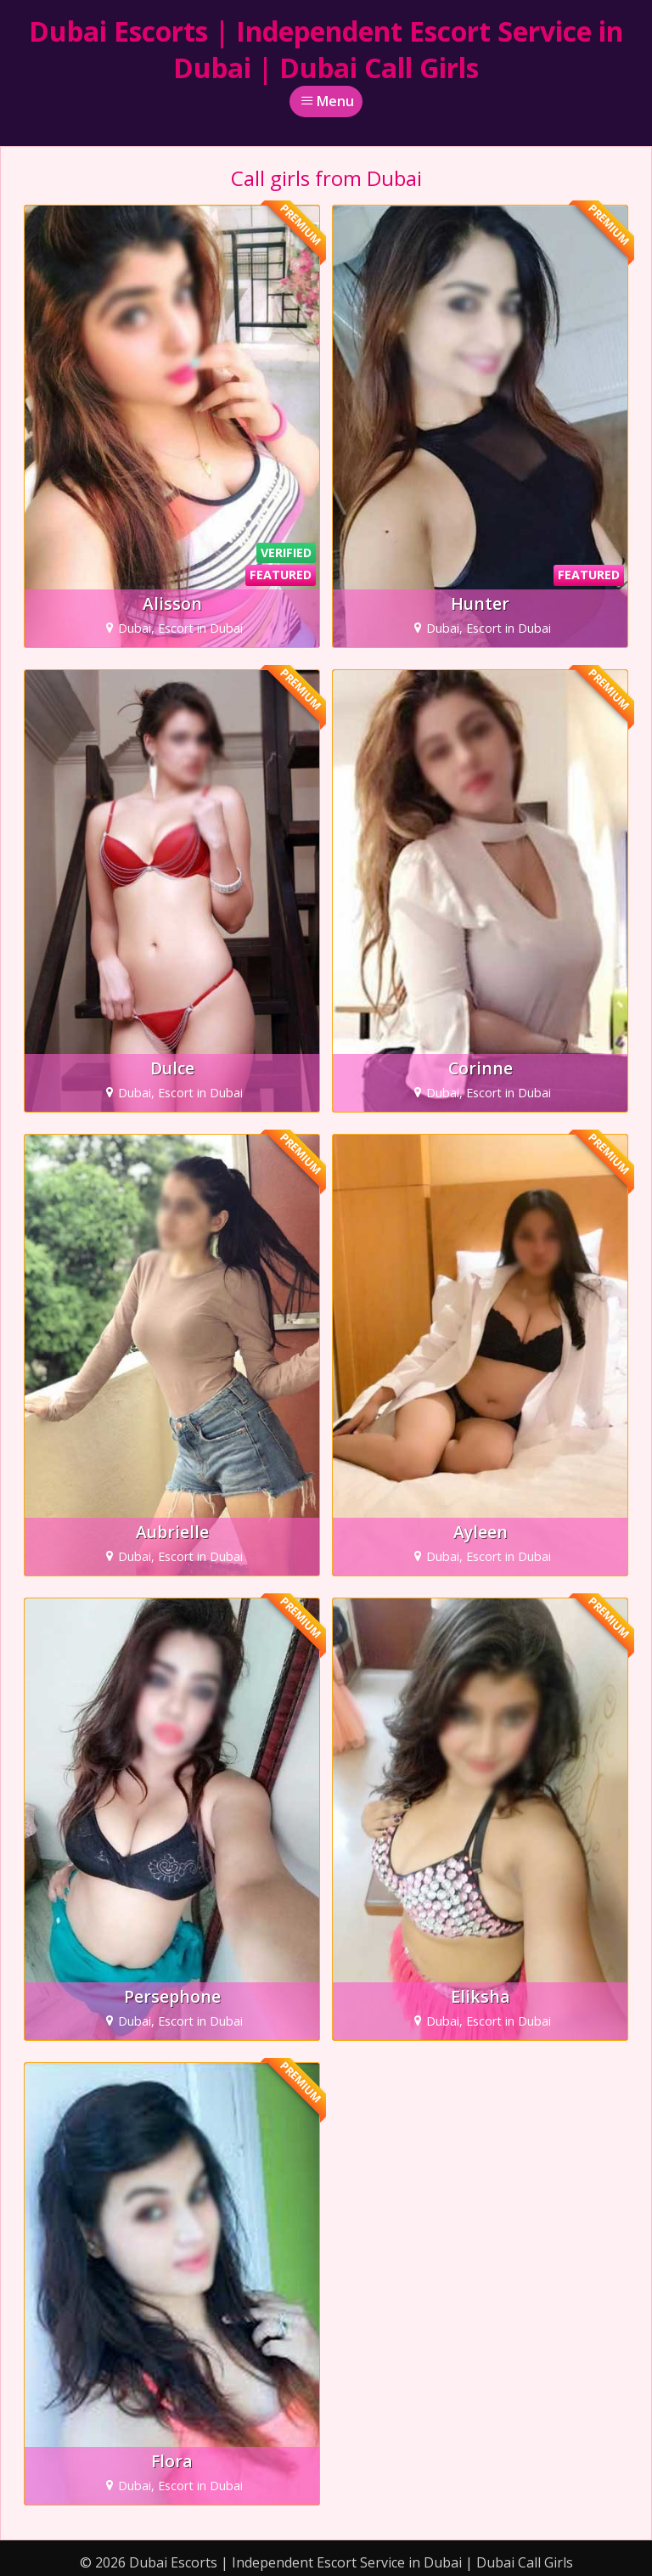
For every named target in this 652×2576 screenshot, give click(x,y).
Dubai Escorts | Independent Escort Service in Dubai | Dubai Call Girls (326, 49)
